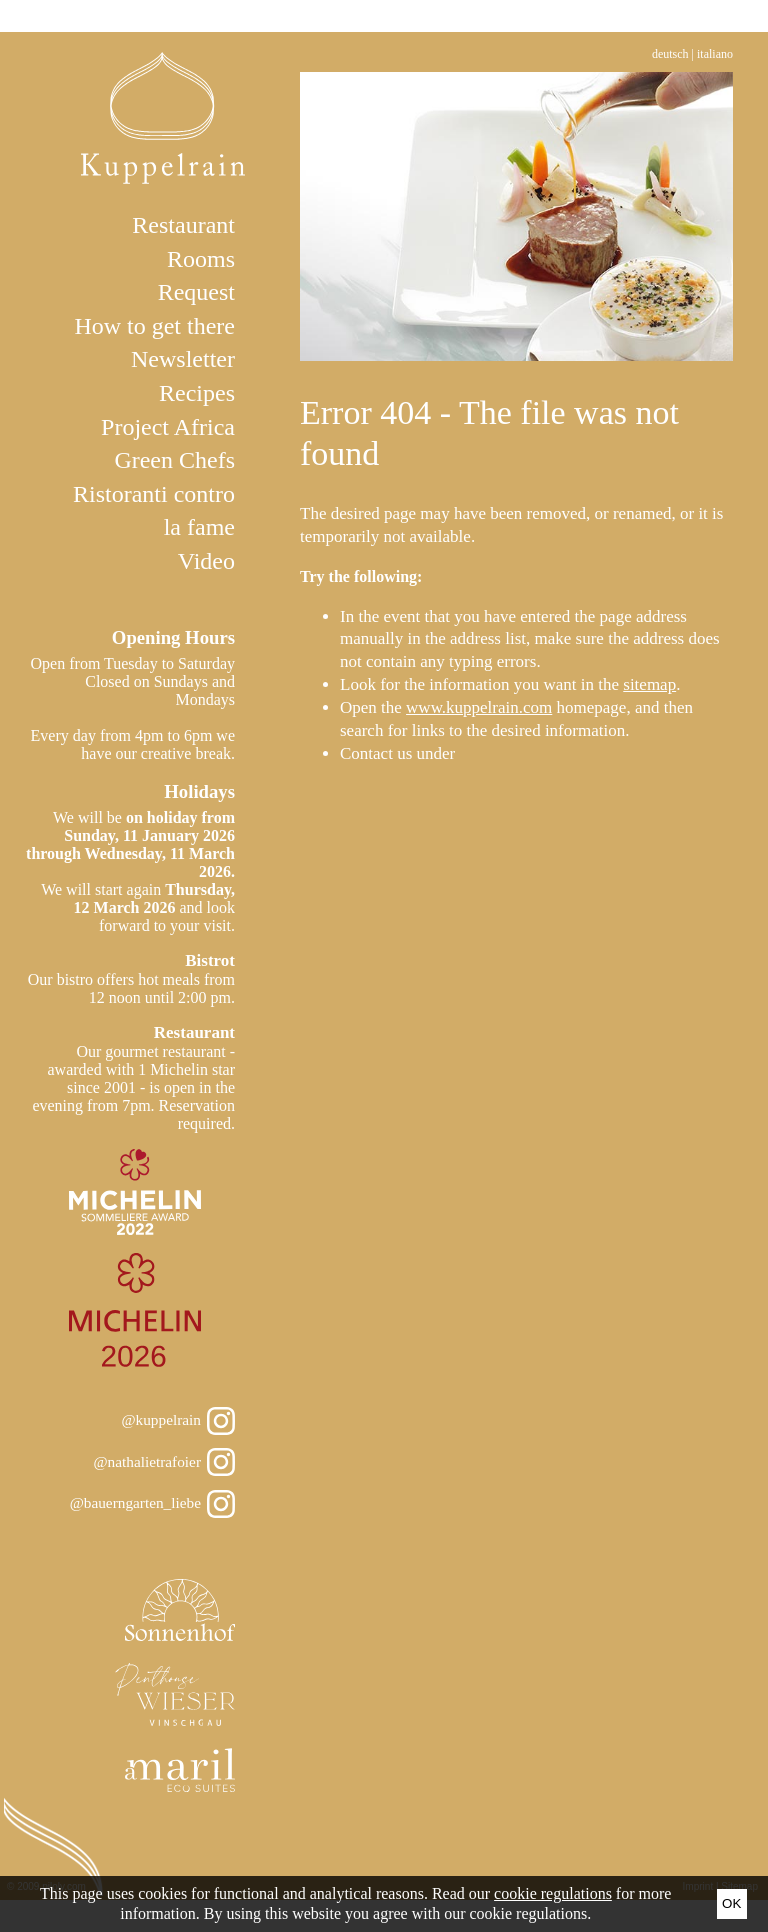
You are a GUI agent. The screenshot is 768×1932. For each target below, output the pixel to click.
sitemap (649, 684)
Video (206, 561)
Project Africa (168, 427)
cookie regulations (553, 1893)
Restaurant (183, 225)
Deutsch (670, 54)
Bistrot (210, 960)
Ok (731, 1903)
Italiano (715, 54)
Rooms (201, 259)
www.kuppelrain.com (479, 707)
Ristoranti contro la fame (154, 511)
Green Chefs (174, 460)
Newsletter (183, 359)
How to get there (154, 326)
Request (196, 292)
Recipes (197, 393)
